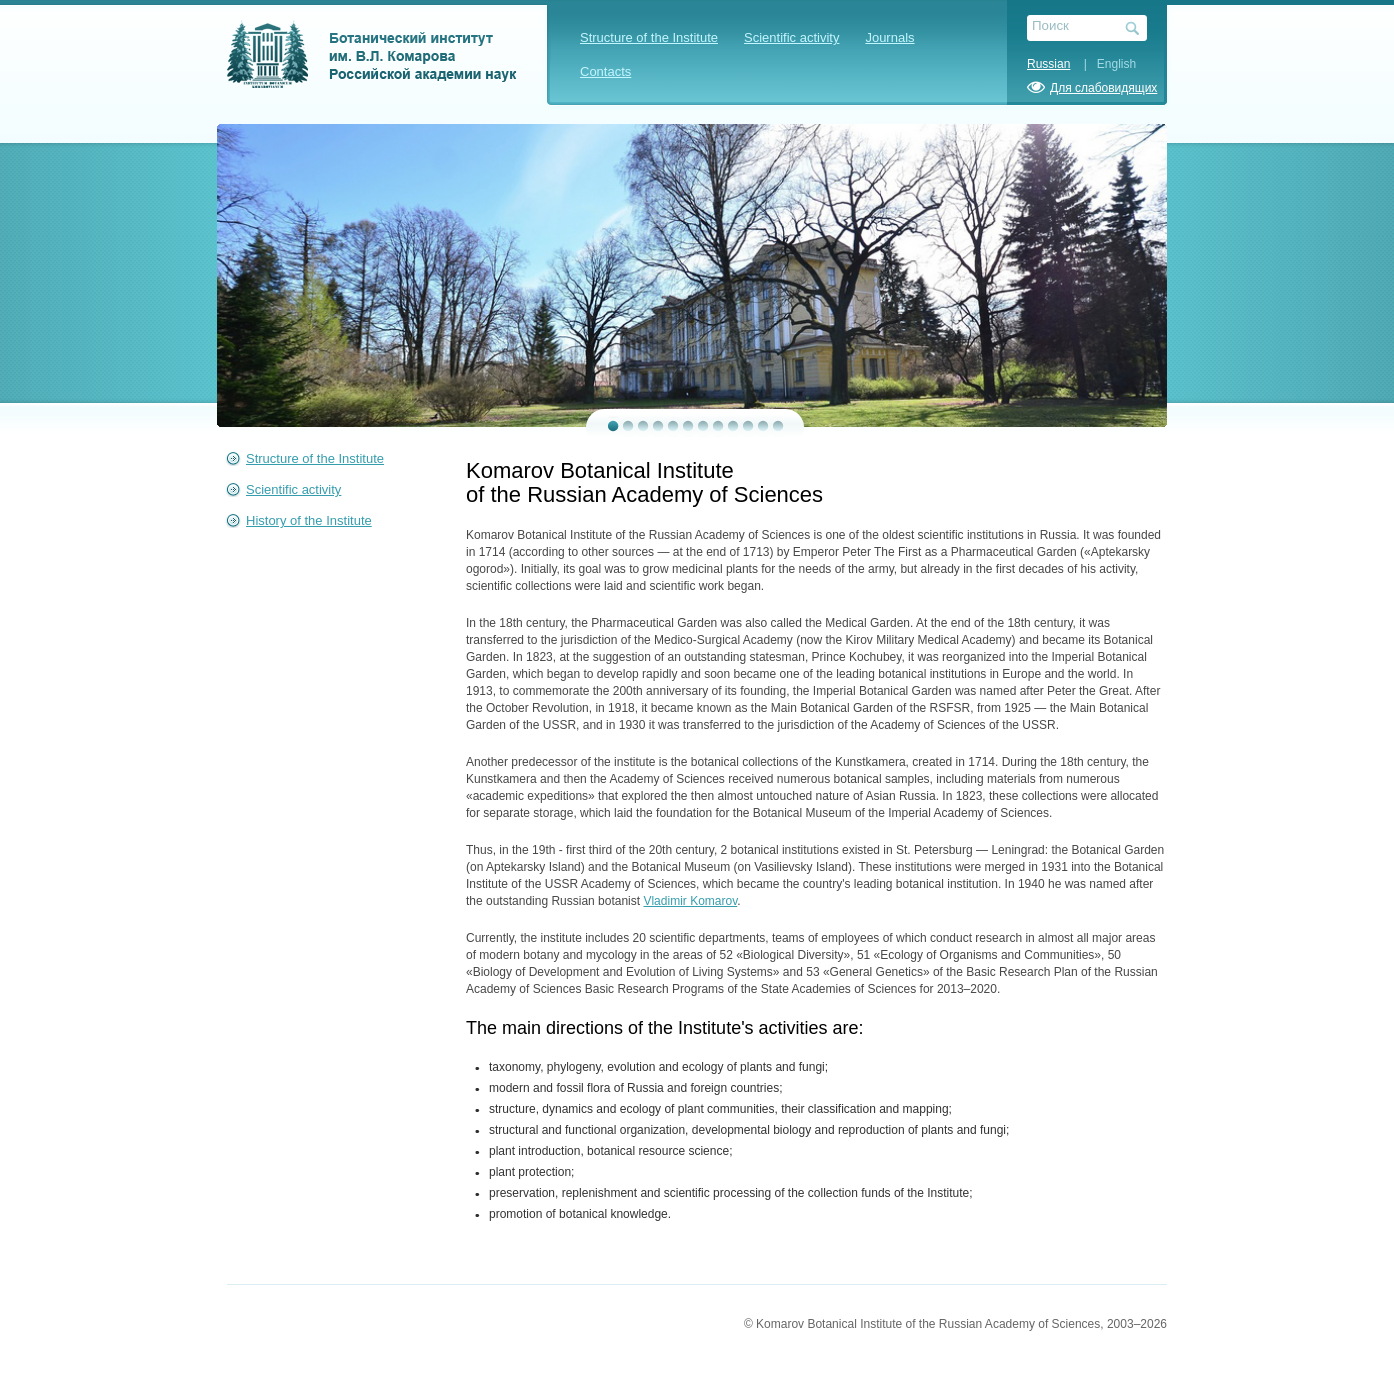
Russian (1048, 64)
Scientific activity (791, 37)
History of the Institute (309, 520)
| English (1105, 64)
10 (748, 426)
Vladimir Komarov (690, 901)
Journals (889, 37)
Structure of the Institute (649, 37)
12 (778, 426)
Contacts (605, 71)
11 (763, 426)
